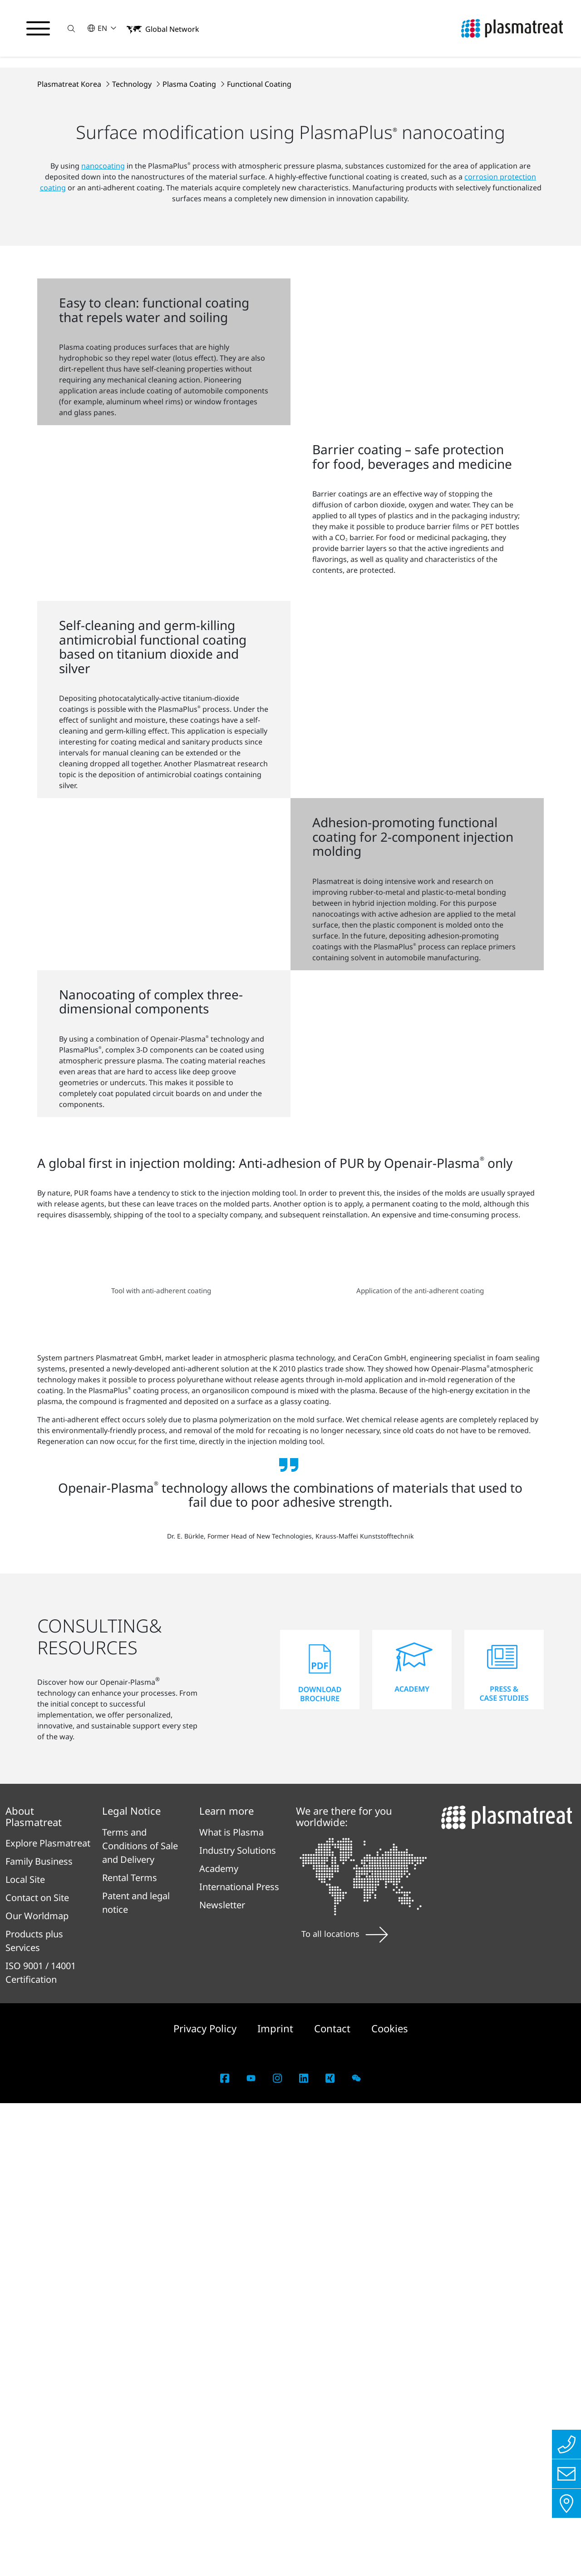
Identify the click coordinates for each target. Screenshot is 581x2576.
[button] (71, 28)
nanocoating (103, 361)
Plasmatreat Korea (70, 279)
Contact (333, 2501)
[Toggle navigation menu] (38, 29)
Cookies (389, 2501)
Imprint (276, 2501)
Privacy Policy (206, 2501)
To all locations (344, 2406)
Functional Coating (259, 279)
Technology (132, 279)
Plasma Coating (190, 279)
